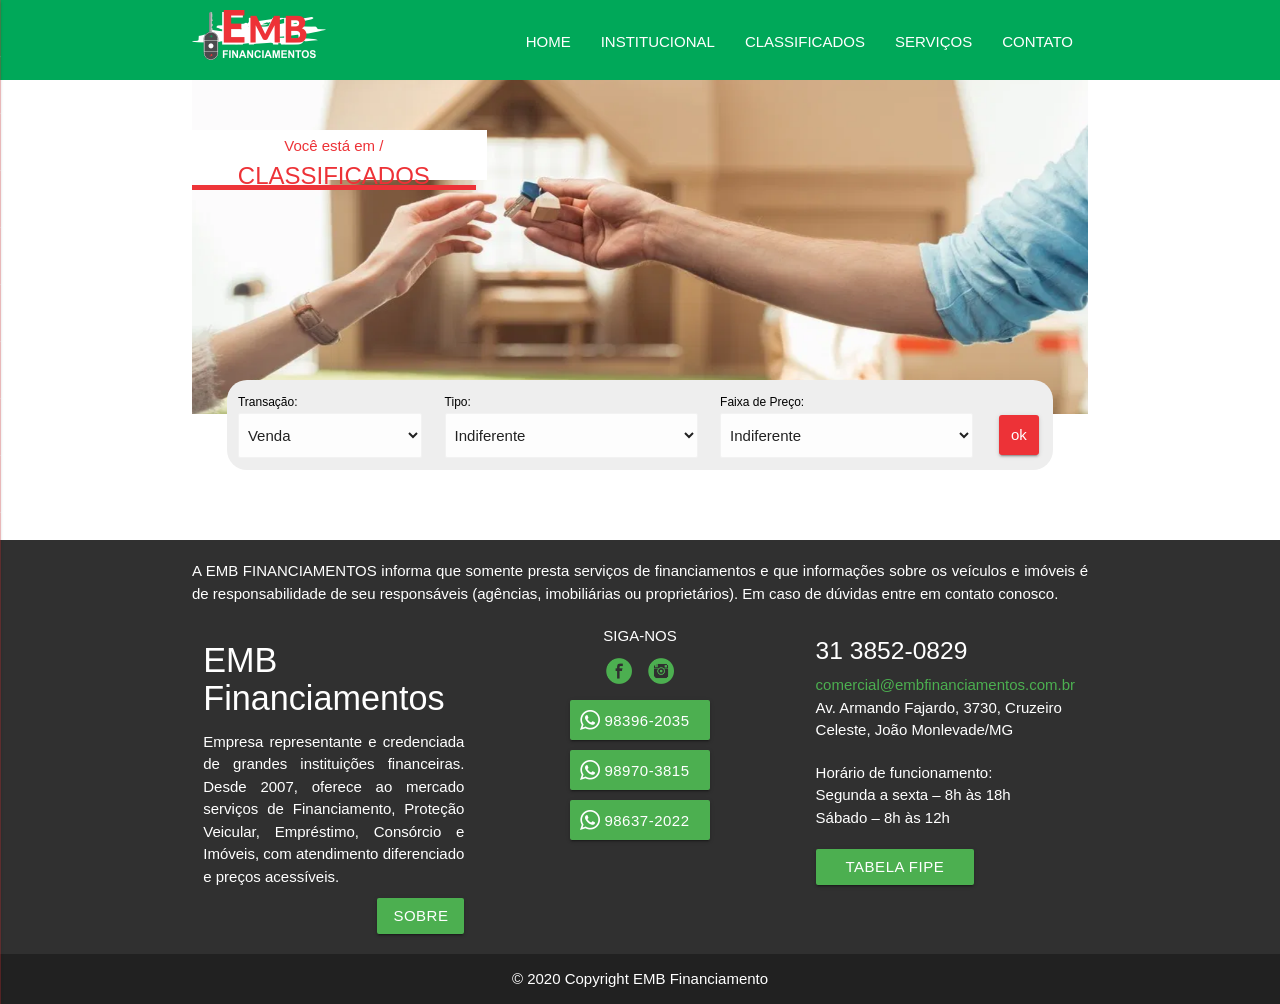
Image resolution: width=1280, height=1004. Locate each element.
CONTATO (1037, 41)
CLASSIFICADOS (805, 41)
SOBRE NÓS (420, 920)
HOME (548, 41)
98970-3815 (639, 770)
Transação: (268, 402)
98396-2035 (639, 720)
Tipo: (458, 402)
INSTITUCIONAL (658, 41)
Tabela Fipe (895, 866)
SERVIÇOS (933, 41)
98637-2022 (639, 820)
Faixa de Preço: (762, 402)
